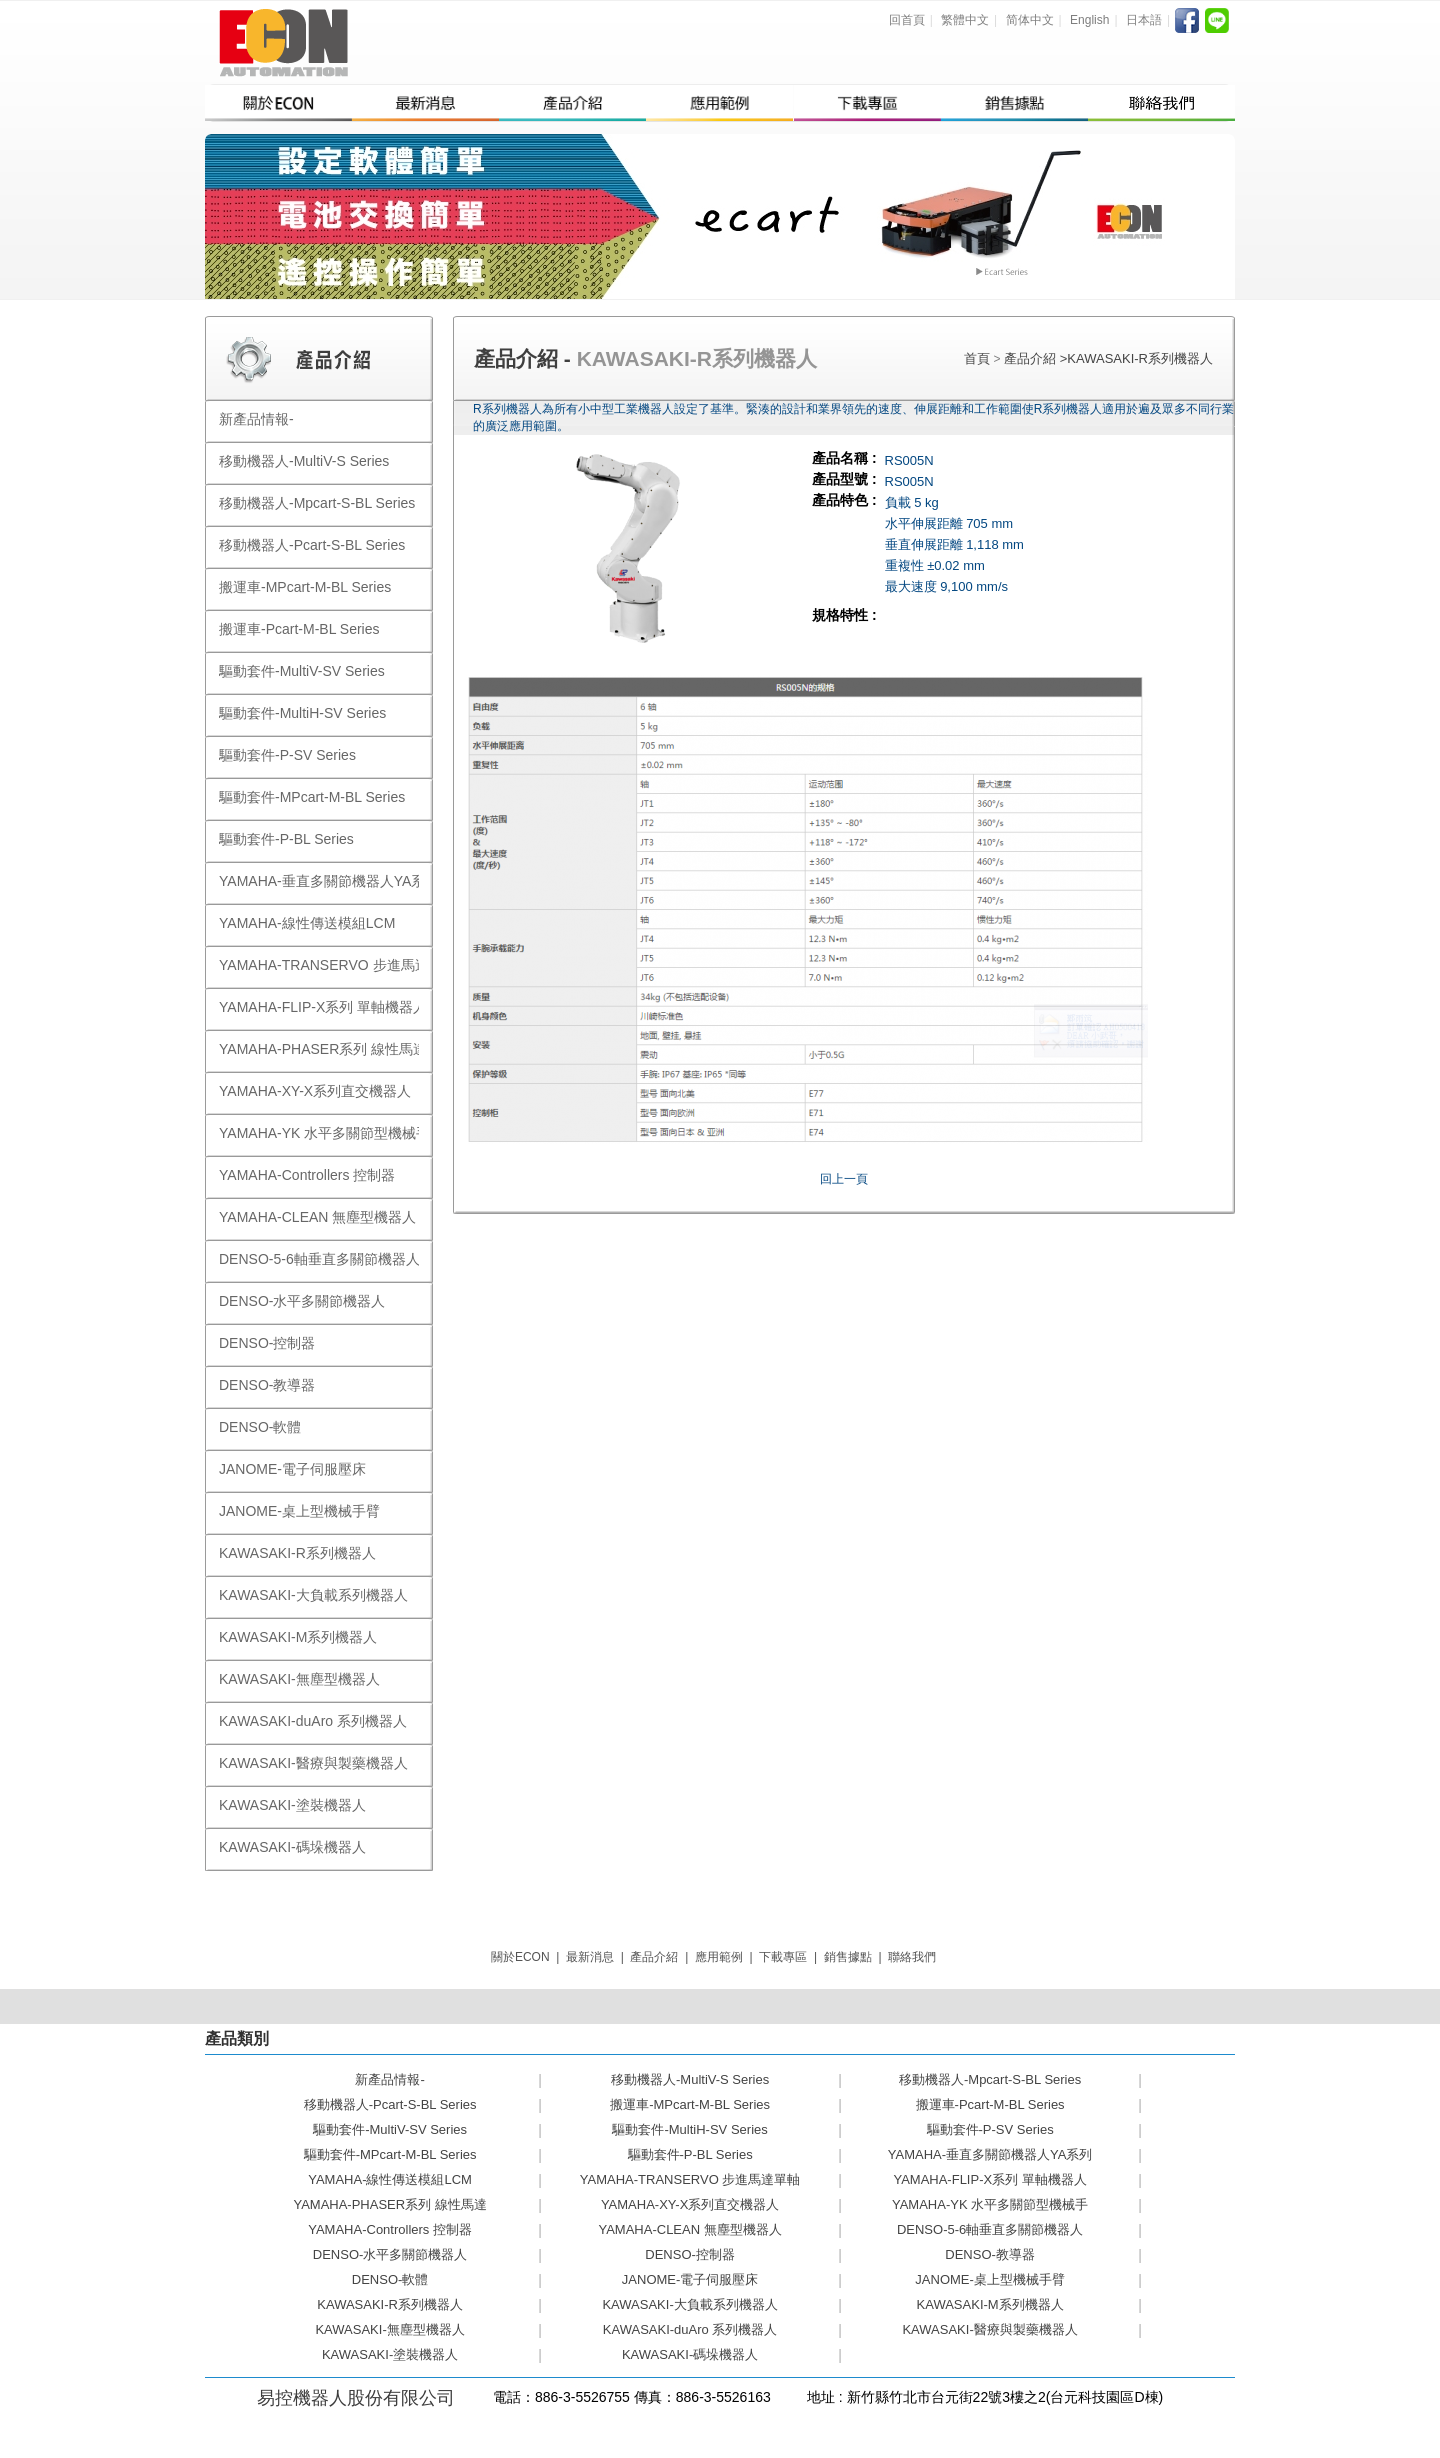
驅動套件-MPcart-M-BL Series (390, 2154)
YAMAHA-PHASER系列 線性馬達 (389, 2204)
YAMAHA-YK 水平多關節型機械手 (990, 2204)
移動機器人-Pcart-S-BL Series (390, 2104)
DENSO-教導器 (990, 2254)
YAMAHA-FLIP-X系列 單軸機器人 (989, 2179)
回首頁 (907, 20)
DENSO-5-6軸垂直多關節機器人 (990, 2229)
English (1089, 20)
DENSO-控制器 (690, 2254)
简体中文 (1030, 20)
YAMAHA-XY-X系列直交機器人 (690, 2204)
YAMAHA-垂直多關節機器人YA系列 (990, 2154)
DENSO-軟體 (390, 2279)
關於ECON (520, 1957)
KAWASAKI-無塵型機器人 (389, 2329)
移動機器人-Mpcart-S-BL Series (990, 2079)
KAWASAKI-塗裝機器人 (390, 2354)
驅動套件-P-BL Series (690, 2154)
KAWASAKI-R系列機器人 (1140, 358)
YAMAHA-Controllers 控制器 (390, 2229)
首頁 (977, 358)
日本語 (1144, 20)
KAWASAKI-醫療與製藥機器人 (989, 2329)
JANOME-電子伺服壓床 (690, 2279)
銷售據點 (848, 1957)
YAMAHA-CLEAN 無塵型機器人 (689, 2229)
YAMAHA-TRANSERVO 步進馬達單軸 (690, 2179)
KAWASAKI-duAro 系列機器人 (690, 2329)
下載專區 (783, 1957)
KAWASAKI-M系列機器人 (990, 2304)
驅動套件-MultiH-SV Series (689, 2129)
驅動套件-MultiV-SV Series (390, 2129)
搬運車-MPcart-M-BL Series (690, 2104)
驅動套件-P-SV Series (990, 2129)
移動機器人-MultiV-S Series (690, 2079)
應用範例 (719, 1957)
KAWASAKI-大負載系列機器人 (689, 2304)
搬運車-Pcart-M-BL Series (990, 2104)
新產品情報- (389, 2079)
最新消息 (590, 1957)
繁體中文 (965, 20)
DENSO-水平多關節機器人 (390, 2254)
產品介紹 (1032, 358)
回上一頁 (844, 1179)
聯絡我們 (912, 1957)
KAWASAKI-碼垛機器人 (690, 2354)
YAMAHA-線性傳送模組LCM (390, 2179)
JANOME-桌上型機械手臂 (990, 2279)
